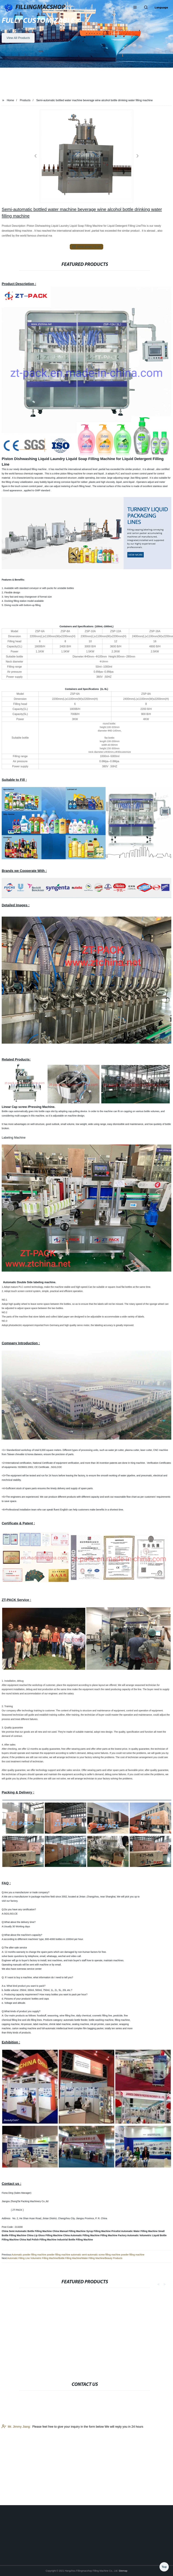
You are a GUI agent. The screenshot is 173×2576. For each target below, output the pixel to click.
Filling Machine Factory (113, 2235)
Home (10, 100)
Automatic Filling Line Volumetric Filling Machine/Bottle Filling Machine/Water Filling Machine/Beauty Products (64, 2258)
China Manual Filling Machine (69, 2231)
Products (25, 100)
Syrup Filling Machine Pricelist (103, 2231)
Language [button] (161, 7)
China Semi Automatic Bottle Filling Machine (27, 2231)
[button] (135, 7)
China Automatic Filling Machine (81, 2235)
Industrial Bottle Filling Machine (75, 2239)
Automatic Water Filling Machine (139, 2231)
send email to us (86, 247)
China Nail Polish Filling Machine (37, 2239)
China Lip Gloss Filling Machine (45, 2235)
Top (164, 2565)
